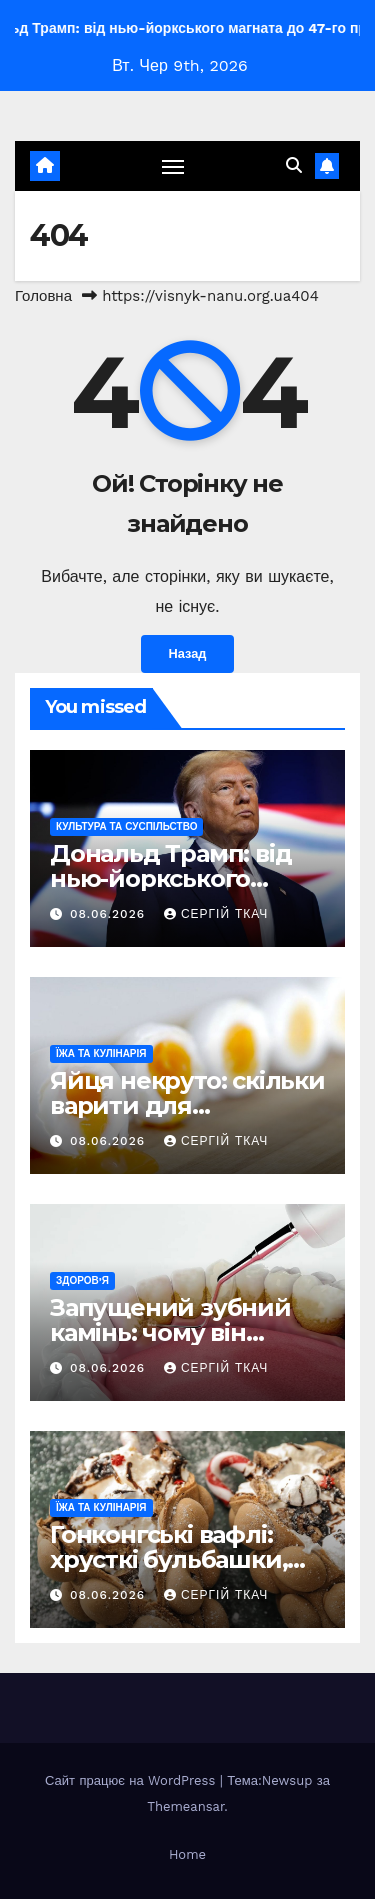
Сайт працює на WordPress (132, 1780)
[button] (294, 165)
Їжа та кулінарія (101, 1053)
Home (187, 1854)
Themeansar (185, 1806)
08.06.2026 (110, 914)
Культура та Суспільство (126, 826)
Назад (188, 653)
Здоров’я (82, 1280)
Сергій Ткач (216, 914)
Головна (43, 296)
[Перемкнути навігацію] (173, 166)
